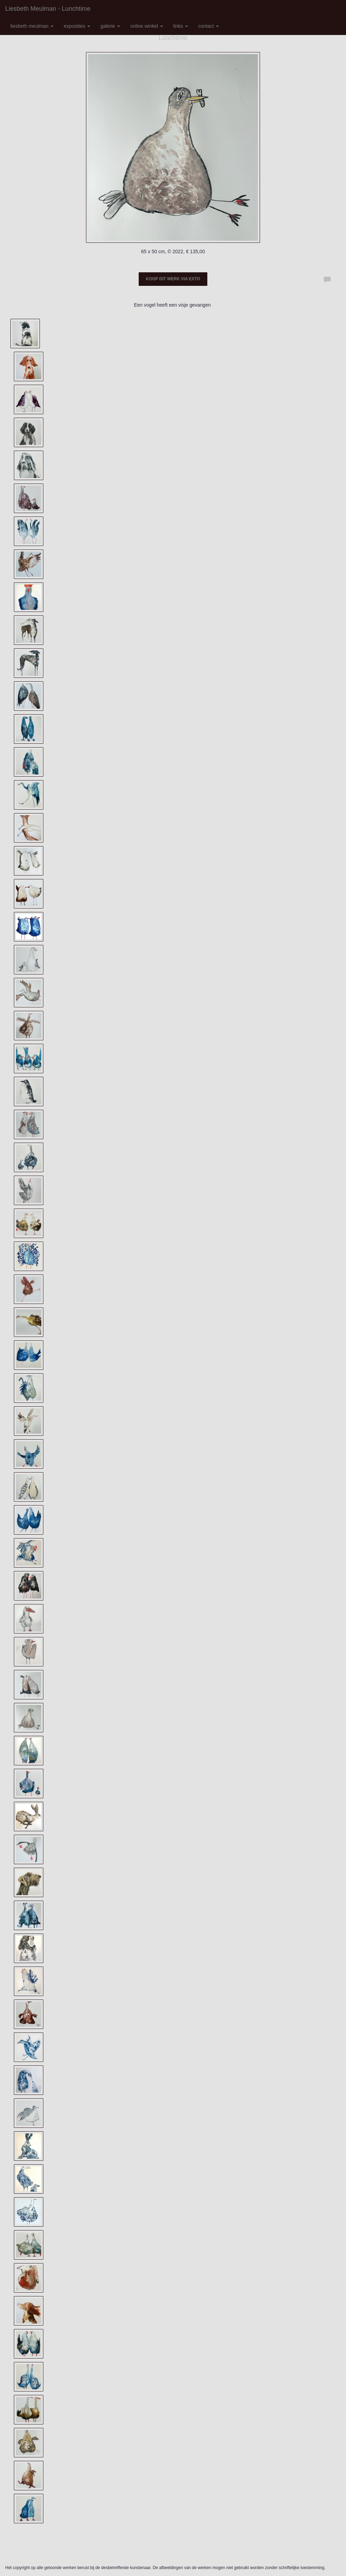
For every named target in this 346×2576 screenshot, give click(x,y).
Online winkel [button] (146, 26)
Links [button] (180, 26)
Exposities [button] (77, 26)
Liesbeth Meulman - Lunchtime (47, 8)
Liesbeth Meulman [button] (31, 26)
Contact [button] (208, 26)
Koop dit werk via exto (173, 278)
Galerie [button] (110, 26)
